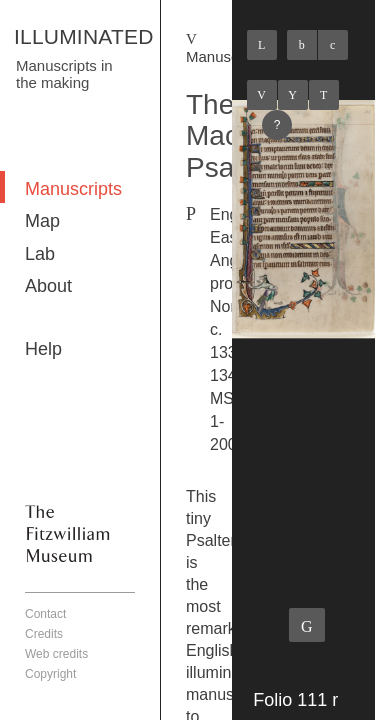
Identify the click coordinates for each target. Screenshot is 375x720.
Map (42, 221)
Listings (293, 95)
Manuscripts (73, 189)
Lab (40, 254)
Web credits (56, 654)
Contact (45, 614)
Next (324, 95)
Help (43, 349)
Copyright (50, 674)
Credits (44, 634)
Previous (262, 95)
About (48, 286)
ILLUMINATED (84, 36)
